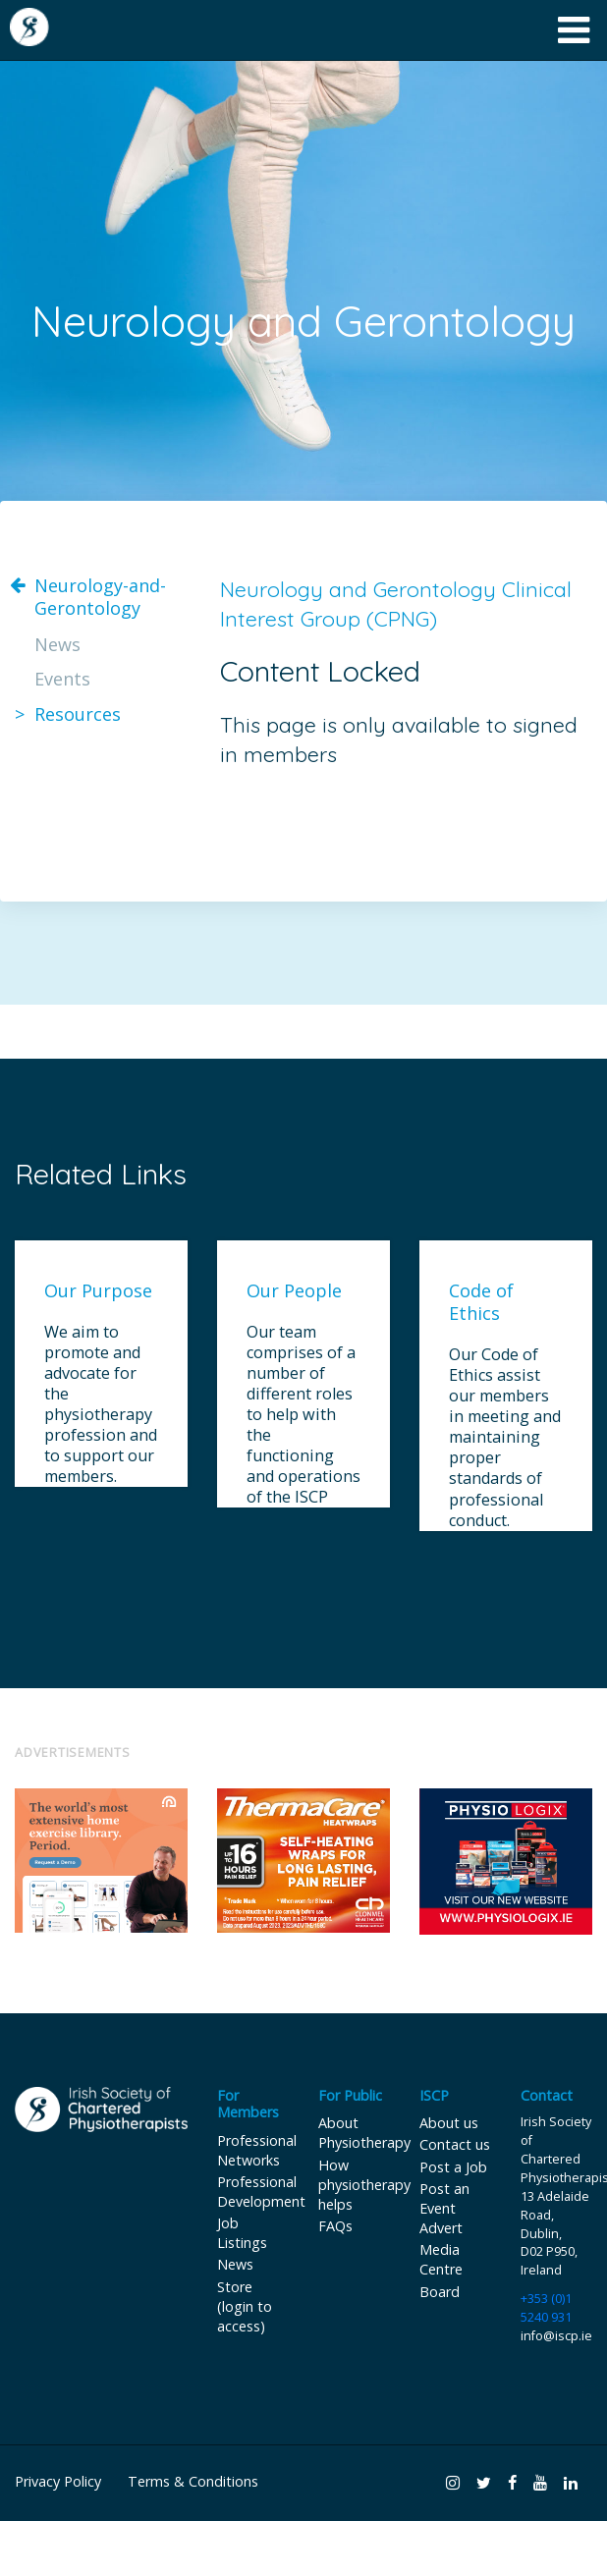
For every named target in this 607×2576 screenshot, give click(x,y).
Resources (77, 714)
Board (439, 2291)
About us (448, 2122)
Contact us (454, 2144)
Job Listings (242, 2233)
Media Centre (441, 2259)
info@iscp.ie (556, 2336)
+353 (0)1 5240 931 (546, 2308)
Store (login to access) (244, 2306)
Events (62, 679)
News (57, 644)
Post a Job (453, 2167)
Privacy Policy (58, 2481)
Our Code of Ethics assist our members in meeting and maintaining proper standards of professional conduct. (505, 1437)
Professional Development (261, 2191)
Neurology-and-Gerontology (100, 597)
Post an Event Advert (444, 2208)
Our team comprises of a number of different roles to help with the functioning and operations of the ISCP (303, 1414)
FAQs (335, 2226)
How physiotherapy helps (364, 2185)
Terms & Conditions (193, 2481)
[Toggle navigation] (574, 30)
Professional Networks (257, 2150)
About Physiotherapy (364, 2132)
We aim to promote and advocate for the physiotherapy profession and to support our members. (100, 1404)
